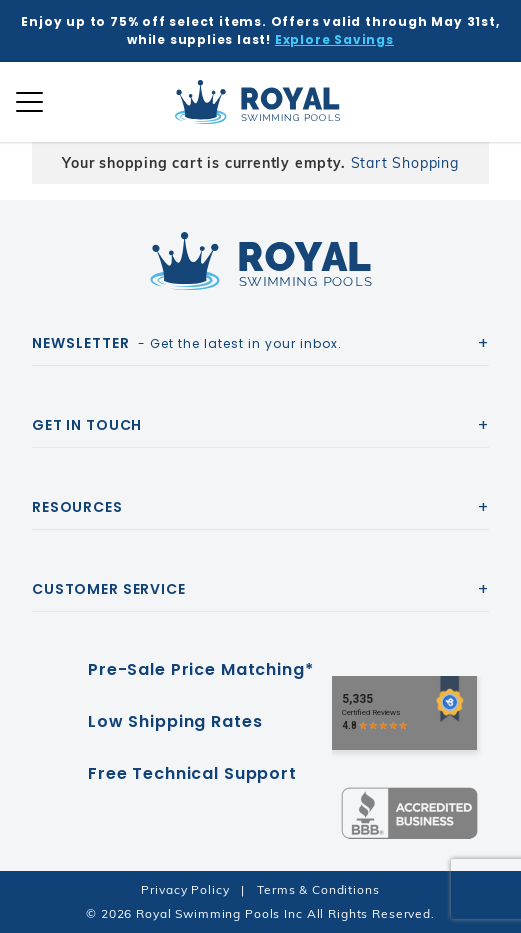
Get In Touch (87, 425)
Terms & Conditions (318, 889)
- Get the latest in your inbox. (187, 343)
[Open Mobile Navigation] (29, 102)
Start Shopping (405, 163)
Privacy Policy (185, 889)
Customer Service (109, 589)
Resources (77, 507)
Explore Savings (334, 39)
